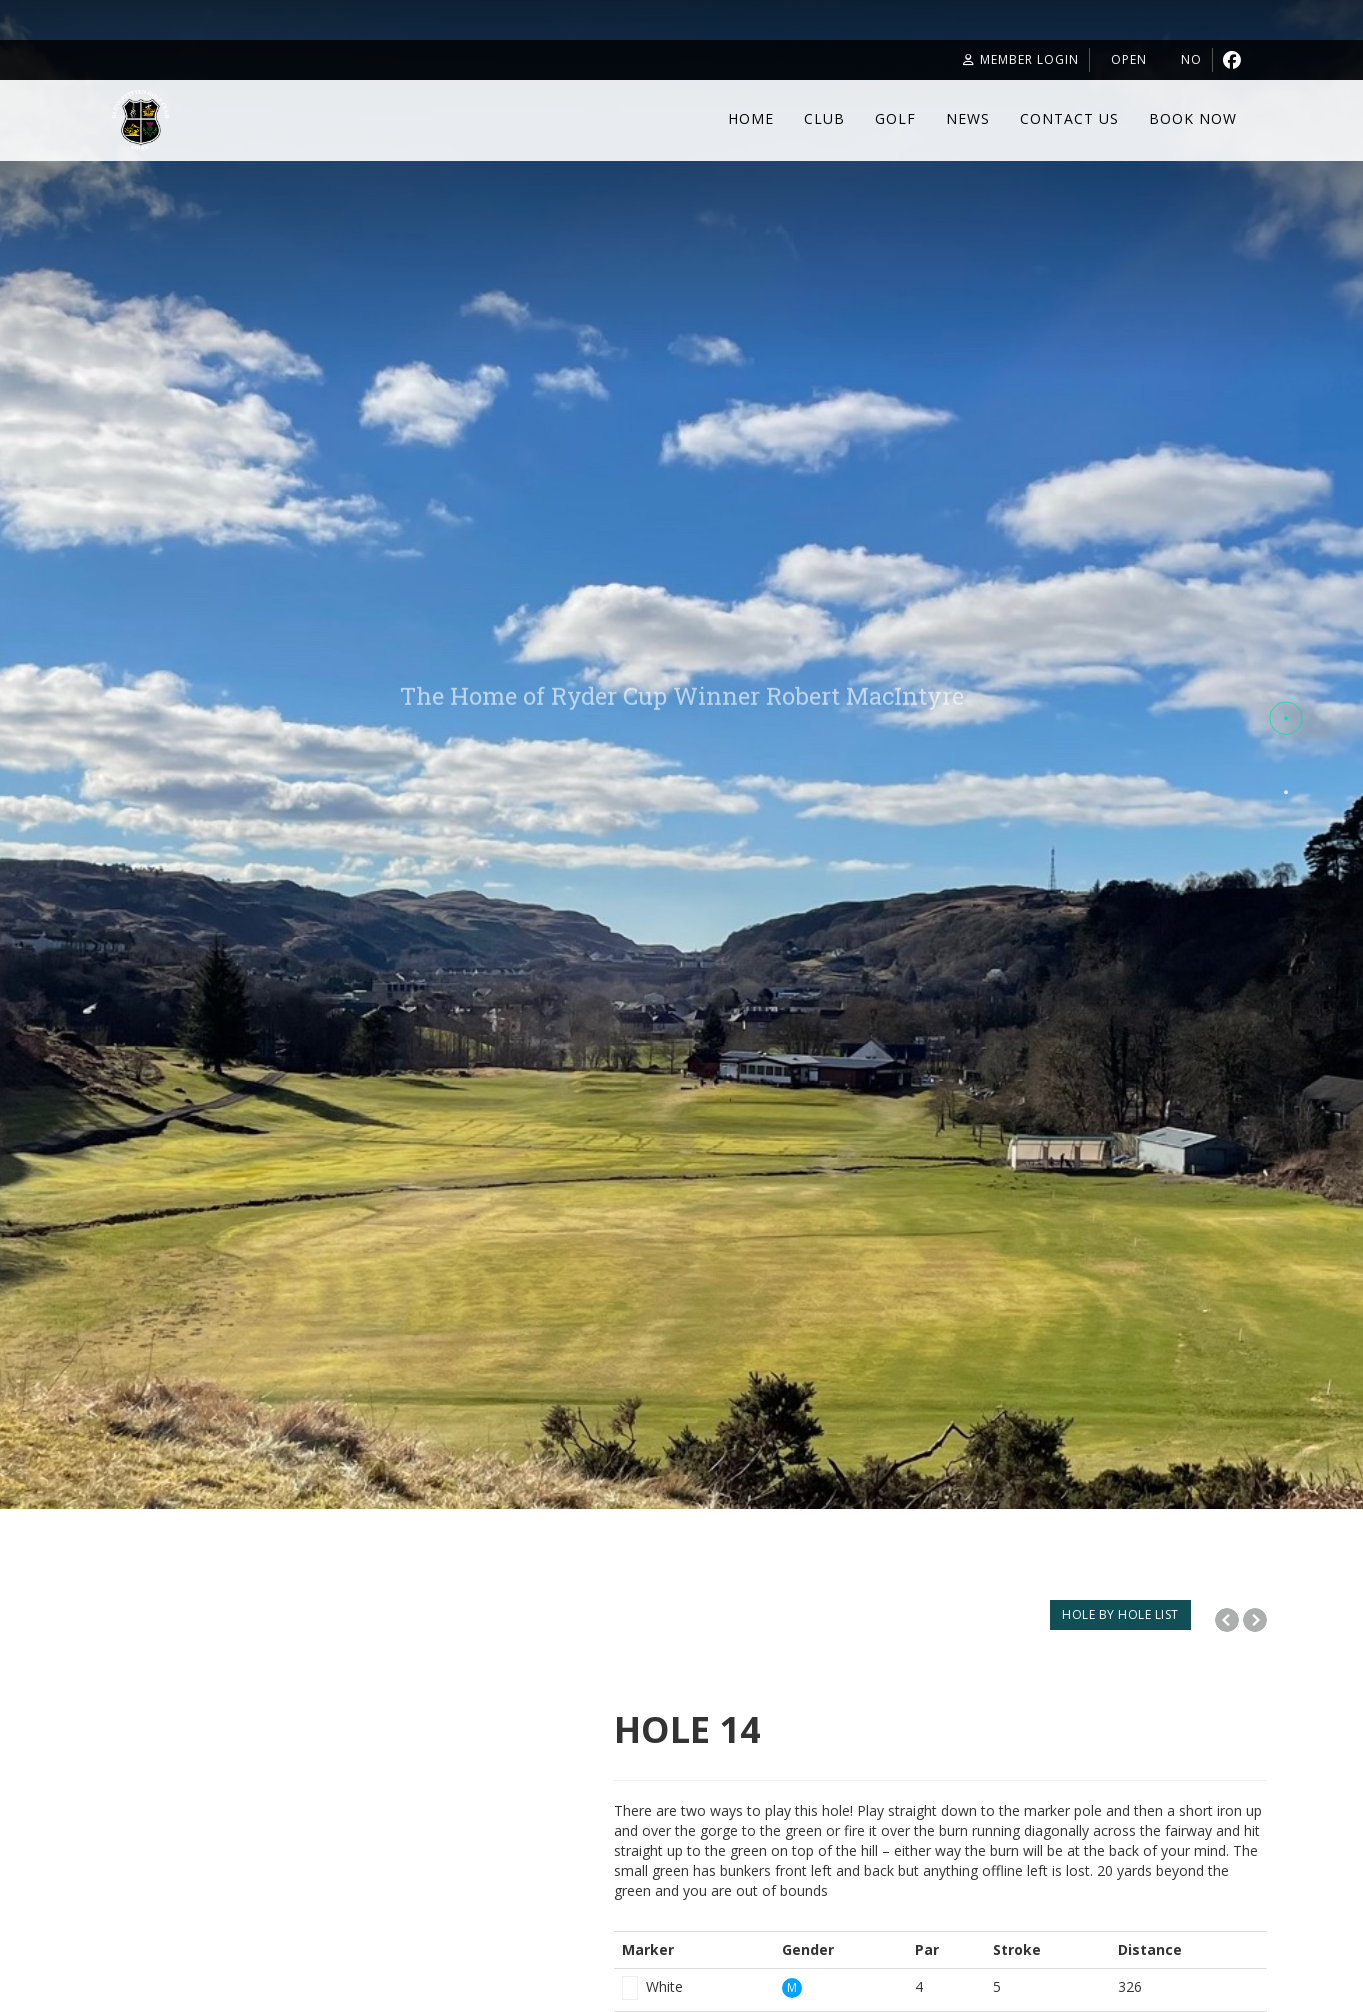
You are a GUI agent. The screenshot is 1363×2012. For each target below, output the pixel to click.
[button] (1286, 719)
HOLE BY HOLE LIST (1120, 1614)
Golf (895, 118)
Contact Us (1069, 118)
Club (824, 118)
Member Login (980, 59)
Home (751, 118)
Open (1105, 59)
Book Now (1193, 118)
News (968, 118)
